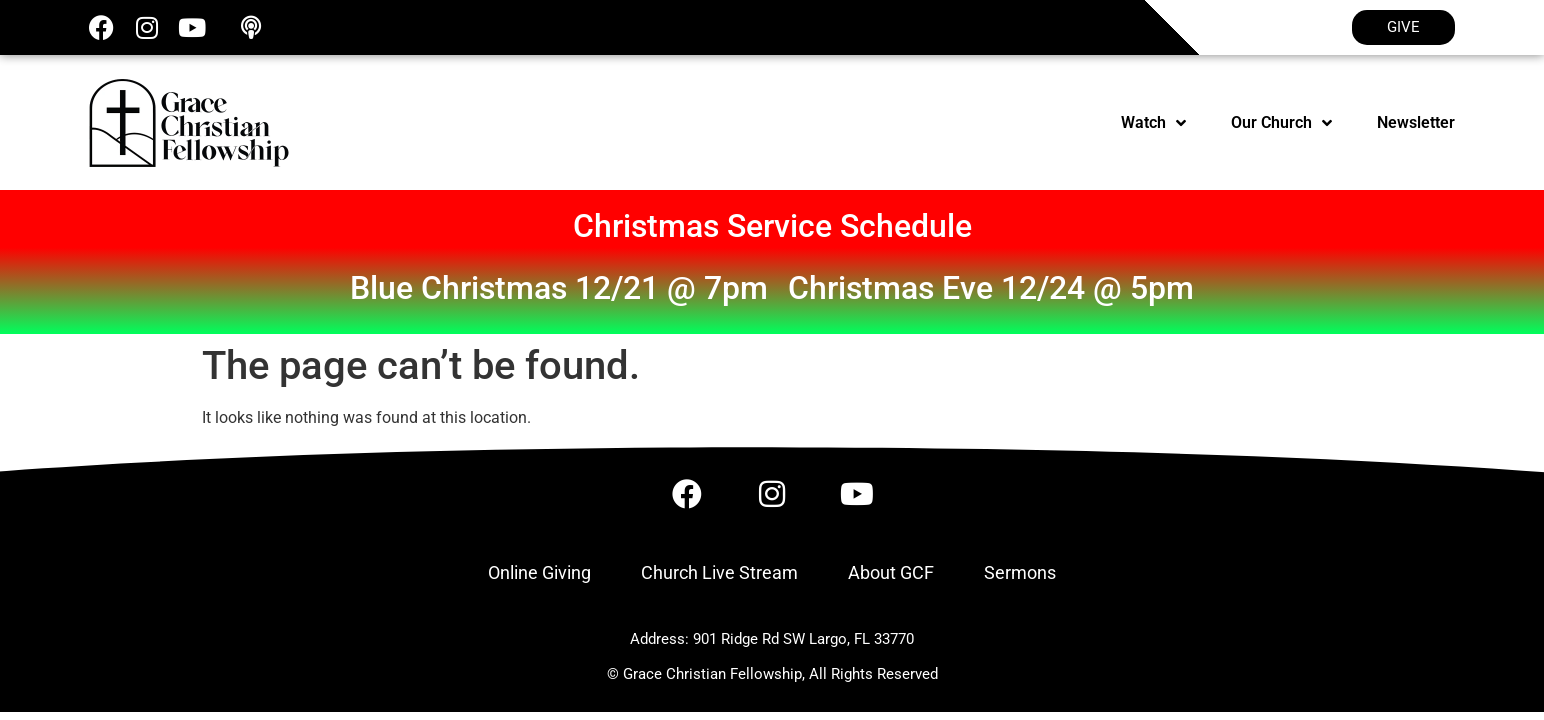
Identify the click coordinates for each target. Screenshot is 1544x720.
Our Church (1281, 123)
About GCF (891, 572)
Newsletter (1416, 122)
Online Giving (539, 572)
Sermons (1020, 572)
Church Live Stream (719, 572)
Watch (1153, 123)
